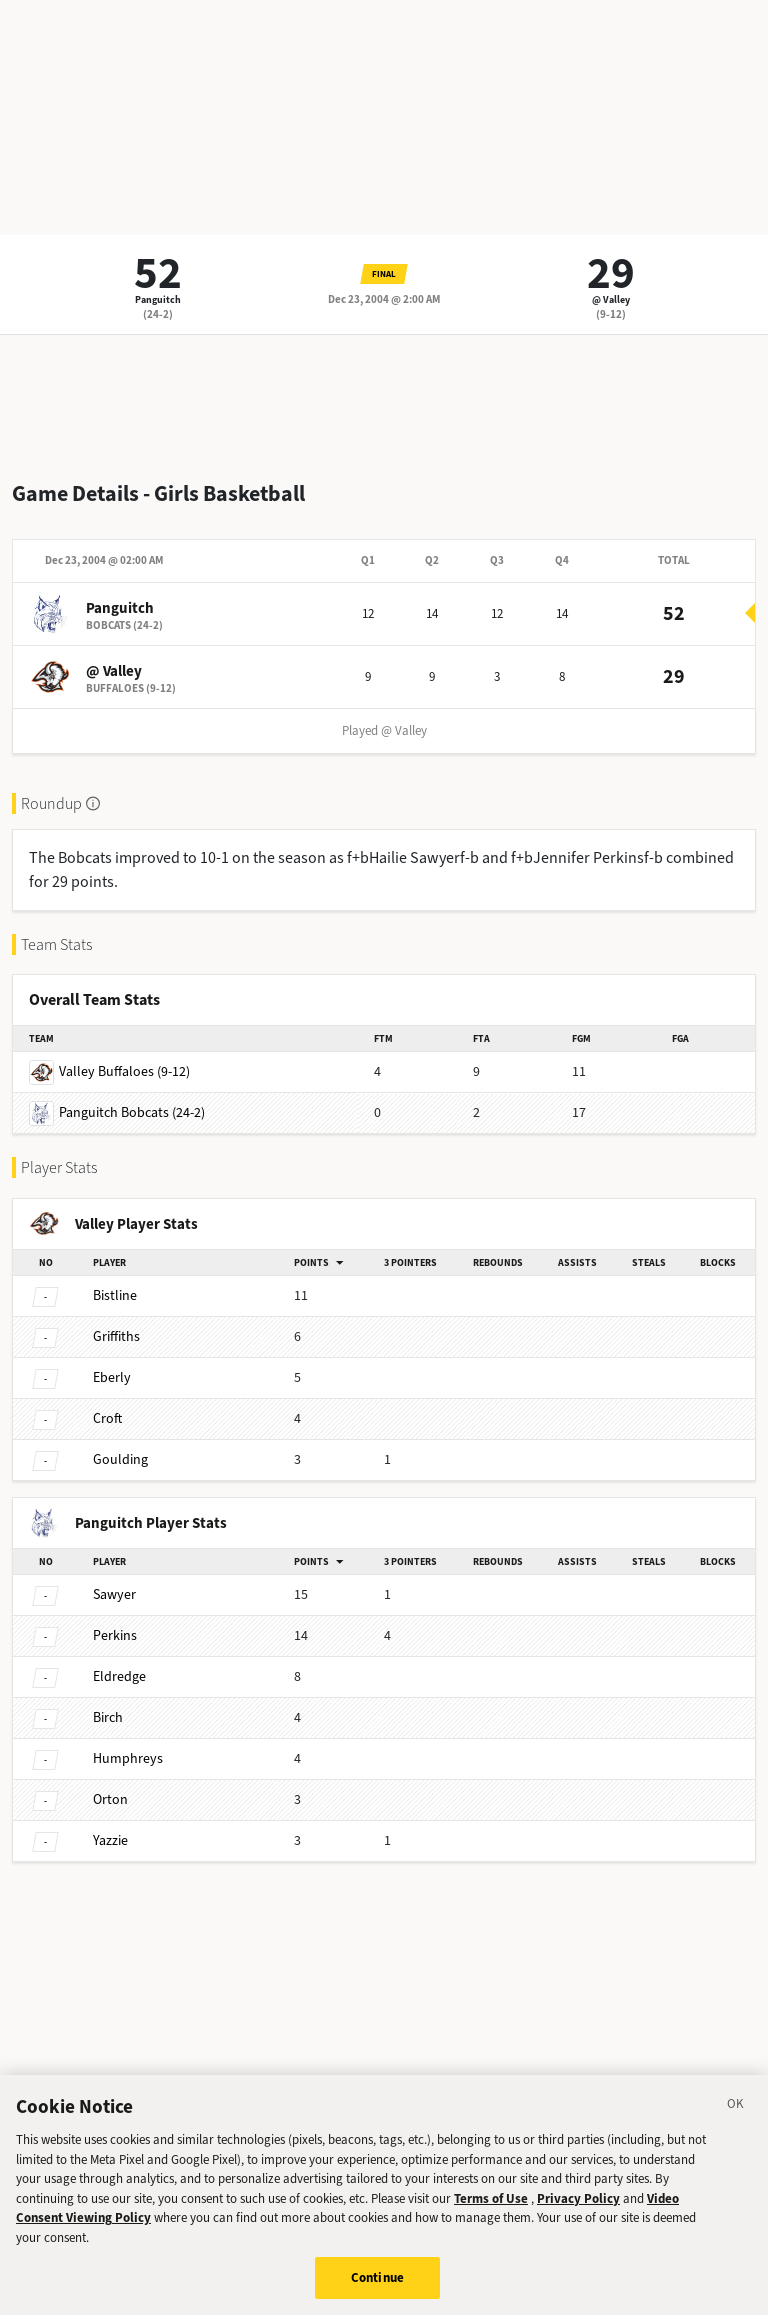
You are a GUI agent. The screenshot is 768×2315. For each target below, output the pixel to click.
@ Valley (611, 299)
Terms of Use (491, 2204)
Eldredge (119, 1676)
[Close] (736, 2114)
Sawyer (114, 1594)
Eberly (112, 1377)
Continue (377, 2284)
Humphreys (128, 1758)
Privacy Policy (578, 2204)
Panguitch (158, 299)
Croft (107, 1418)
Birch (108, 1717)
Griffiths (116, 1336)
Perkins (115, 1635)
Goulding (120, 1459)
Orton (110, 1799)
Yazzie (110, 1840)
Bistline (115, 1295)
